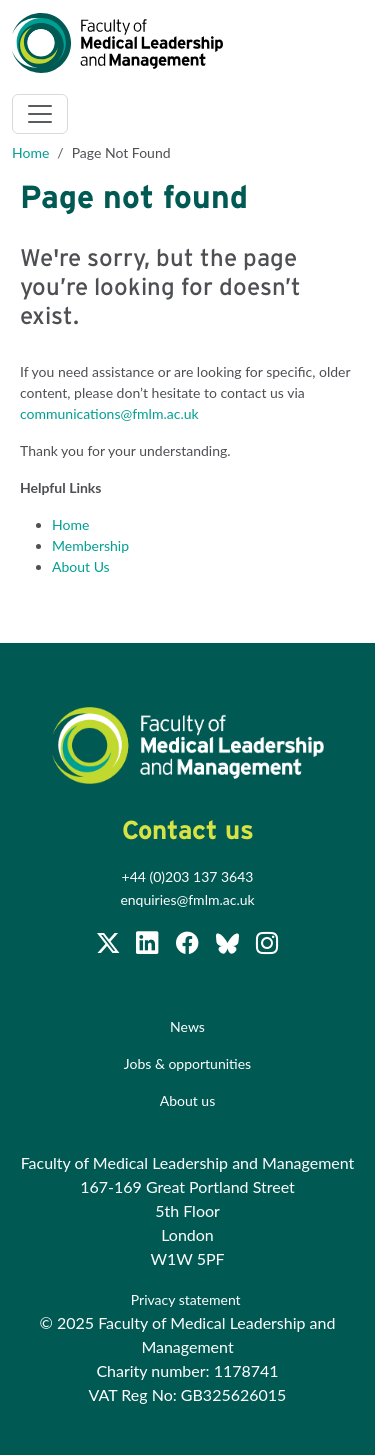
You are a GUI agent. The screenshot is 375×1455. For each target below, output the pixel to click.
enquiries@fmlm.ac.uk (187, 899)
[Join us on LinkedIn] (149, 946)
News (187, 1026)
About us (188, 1100)
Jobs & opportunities (187, 1063)
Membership (90, 545)
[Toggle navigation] (40, 114)
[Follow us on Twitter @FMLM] (110, 946)
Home (30, 152)
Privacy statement (187, 1299)
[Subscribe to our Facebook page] (189, 946)
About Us (81, 566)
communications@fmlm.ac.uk (109, 413)
